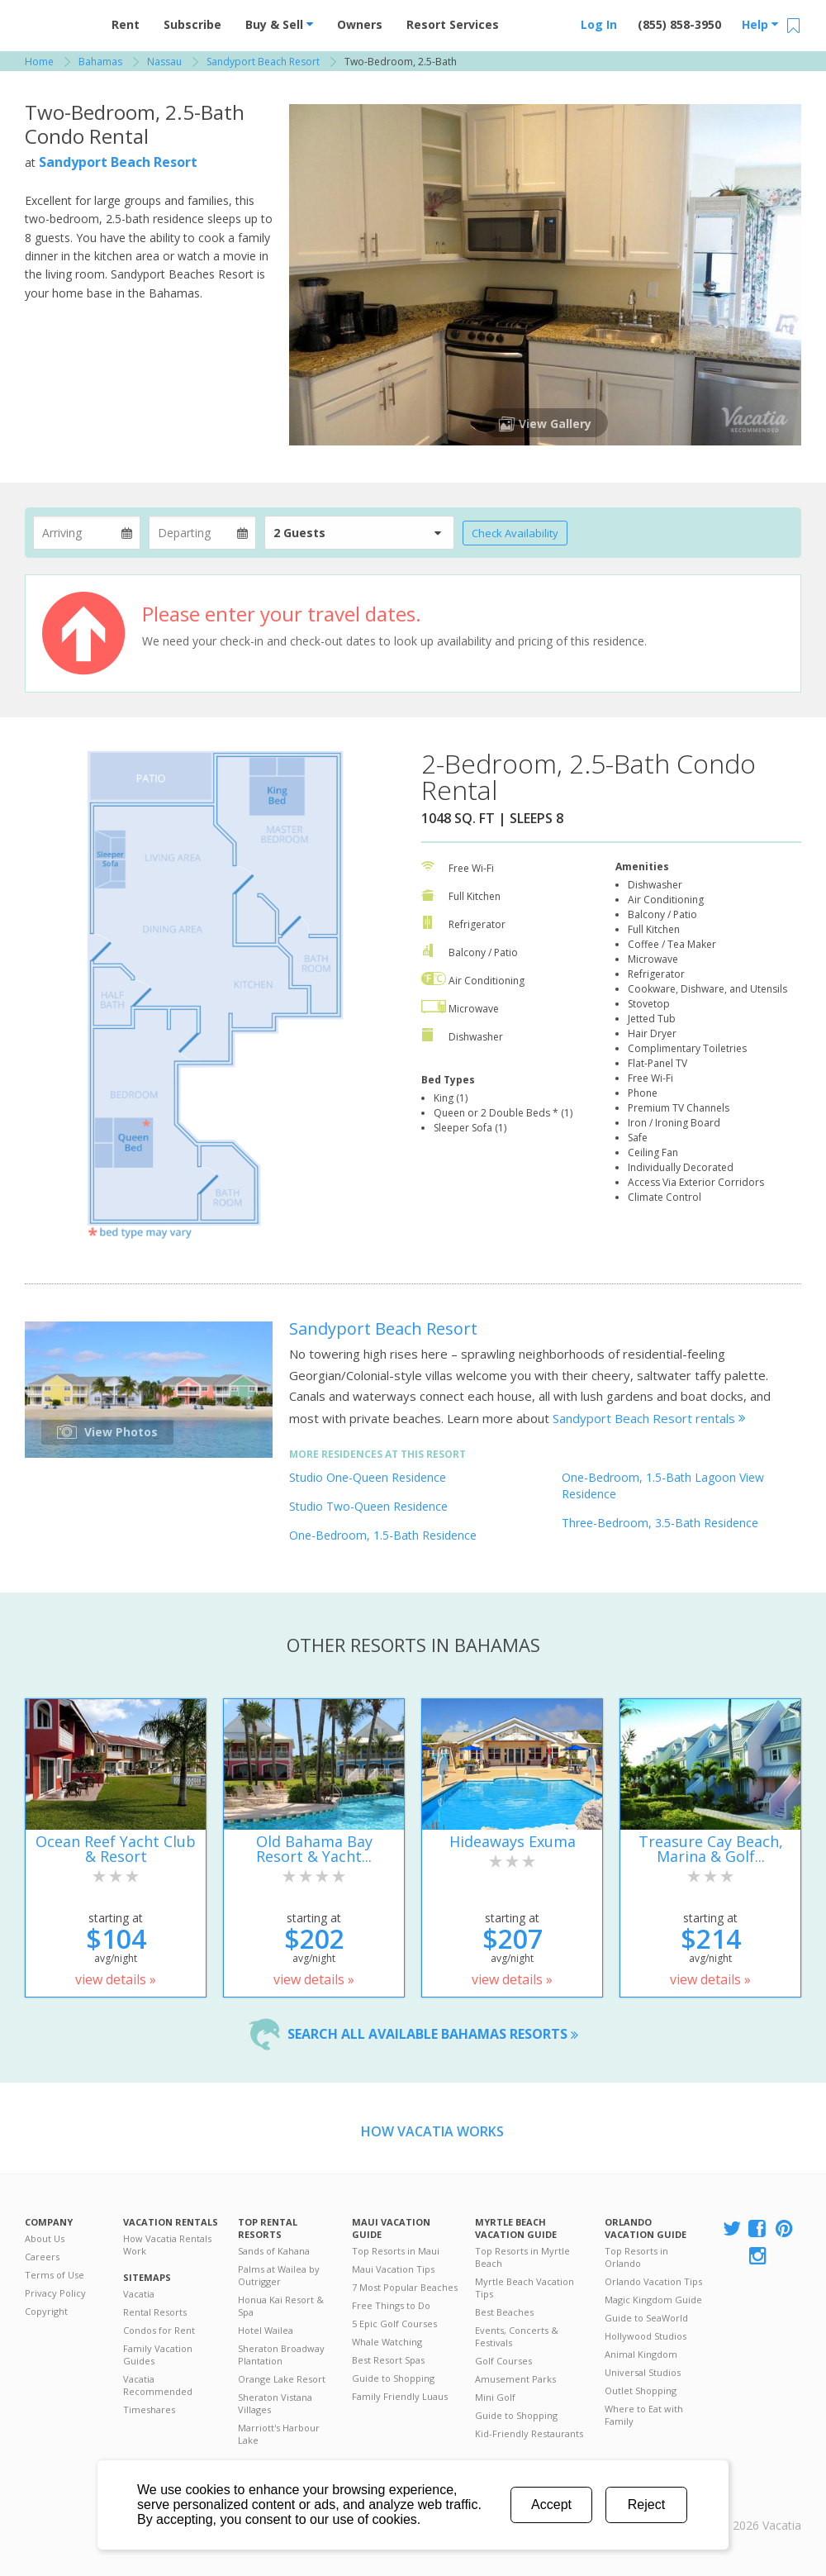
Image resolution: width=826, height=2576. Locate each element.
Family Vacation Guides (157, 2354)
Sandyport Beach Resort (118, 162)
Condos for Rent (159, 2330)
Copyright (46, 2311)
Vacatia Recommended (157, 2385)
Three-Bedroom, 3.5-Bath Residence (660, 1523)
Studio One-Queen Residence (367, 1477)
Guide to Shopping (393, 2378)
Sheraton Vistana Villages (275, 2403)
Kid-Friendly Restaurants (529, 2433)
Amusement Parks (515, 2379)
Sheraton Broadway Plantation (281, 2354)
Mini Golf (495, 2397)
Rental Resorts (155, 2312)
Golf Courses (503, 2361)
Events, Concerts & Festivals (516, 2336)
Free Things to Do (391, 2305)
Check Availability (515, 533)
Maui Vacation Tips (393, 2269)
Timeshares (149, 2409)
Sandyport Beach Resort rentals (649, 1418)
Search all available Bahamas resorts (432, 2034)
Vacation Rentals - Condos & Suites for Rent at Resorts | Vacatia (58, 21)
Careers (42, 2256)
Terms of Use (54, 2275)
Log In (599, 24)
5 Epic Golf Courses (394, 2323)
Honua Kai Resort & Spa (281, 2305)
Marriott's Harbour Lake (279, 2433)
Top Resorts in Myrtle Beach (522, 2257)
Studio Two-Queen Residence (368, 1506)
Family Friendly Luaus (400, 2396)
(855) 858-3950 (679, 24)
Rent (126, 24)
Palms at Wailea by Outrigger (279, 2275)
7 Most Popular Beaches (405, 2287)
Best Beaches (504, 2312)
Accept (551, 2504)
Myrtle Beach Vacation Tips (524, 2287)
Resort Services (452, 24)
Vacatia (138, 2294)
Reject (646, 2504)
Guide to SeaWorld (646, 2318)
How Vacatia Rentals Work (167, 2244)
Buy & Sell (279, 24)
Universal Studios (643, 2372)
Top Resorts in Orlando (636, 2257)
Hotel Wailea (265, 2330)
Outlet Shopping (640, 2390)
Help (760, 24)
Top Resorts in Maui (395, 2251)
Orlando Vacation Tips (653, 2281)
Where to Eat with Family (644, 2414)
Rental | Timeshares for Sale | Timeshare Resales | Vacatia (761, 2504)
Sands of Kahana (274, 2251)
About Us (44, 2238)
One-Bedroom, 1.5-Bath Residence (383, 1535)
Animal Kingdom (641, 2354)
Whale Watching (387, 2342)
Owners (359, 24)
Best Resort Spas (388, 2360)
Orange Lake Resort (281, 2379)
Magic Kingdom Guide (653, 2299)
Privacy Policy (55, 2293)
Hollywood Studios (645, 2336)
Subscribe (192, 24)
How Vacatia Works (432, 2131)
